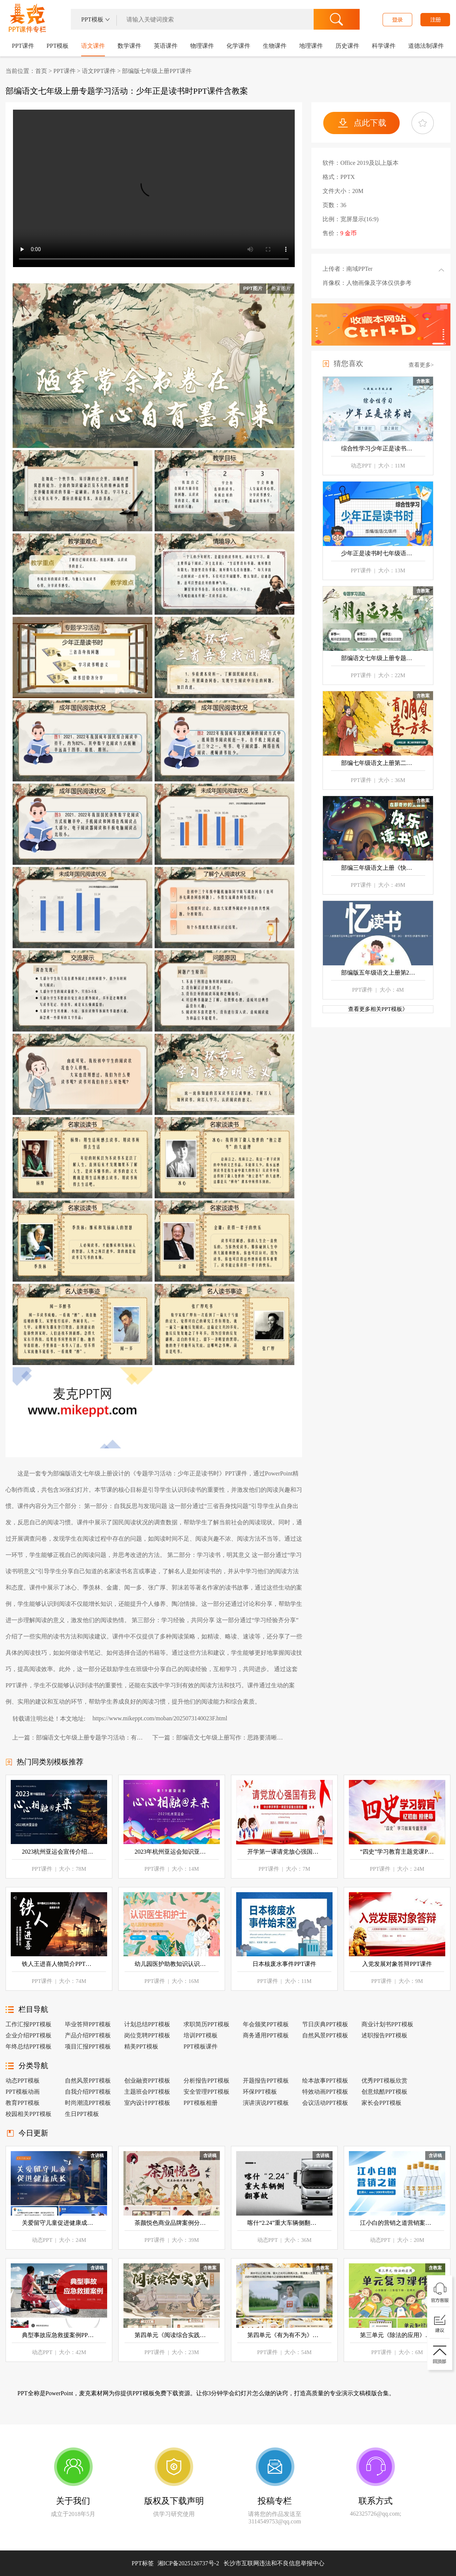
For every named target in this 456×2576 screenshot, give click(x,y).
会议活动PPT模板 (325, 2103)
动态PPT (361, 466)
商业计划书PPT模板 (387, 2024)
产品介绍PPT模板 (88, 2035)
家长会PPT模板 (381, 2103)
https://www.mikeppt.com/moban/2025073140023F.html (159, 1718)
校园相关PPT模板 (29, 2114)
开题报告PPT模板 (266, 2080)
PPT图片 (252, 288)
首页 (41, 71)
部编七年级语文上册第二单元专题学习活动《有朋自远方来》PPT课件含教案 (378, 763)
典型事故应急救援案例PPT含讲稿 (59, 2335)
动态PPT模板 (23, 2080)
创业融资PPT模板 (147, 2080)
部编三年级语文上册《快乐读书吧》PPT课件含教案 (378, 868)
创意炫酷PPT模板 (384, 2092)
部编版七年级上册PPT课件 (157, 71)
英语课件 (166, 46)
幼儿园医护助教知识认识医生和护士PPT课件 (172, 1964)
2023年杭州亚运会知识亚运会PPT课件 (172, 1851)
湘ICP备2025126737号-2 (241, 2563)
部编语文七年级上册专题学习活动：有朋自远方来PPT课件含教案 (91, 1737)
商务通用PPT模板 (266, 2035)
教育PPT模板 (23, 2103)
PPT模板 (58, 46)
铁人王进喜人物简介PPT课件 (59, 1964)
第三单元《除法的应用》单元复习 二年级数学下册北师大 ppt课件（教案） (397, 2335)
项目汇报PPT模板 (88, 2046)
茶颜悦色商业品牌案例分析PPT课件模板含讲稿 (172, 2223)
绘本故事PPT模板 (325, 2080)
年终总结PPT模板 (29, 2046)
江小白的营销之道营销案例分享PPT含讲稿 (397, 2223)
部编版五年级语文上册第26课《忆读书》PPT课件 (378, 972)
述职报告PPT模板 (384, 2035)
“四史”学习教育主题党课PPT (397, 1851)
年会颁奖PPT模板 (266, 2024)
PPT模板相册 (201, 2103)
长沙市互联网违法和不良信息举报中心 (274, 2563)
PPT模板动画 (23, 2092)
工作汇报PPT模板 (29, 2024)
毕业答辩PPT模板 (88, 2024)
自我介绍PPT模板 (88, 2092)
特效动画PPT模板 (325, 2092)
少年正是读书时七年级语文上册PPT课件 (378, 553)
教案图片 (281, 288)
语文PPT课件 (99, 71)
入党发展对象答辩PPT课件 (397, 1964)
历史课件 (347, 46)
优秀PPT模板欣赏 (384, 2080)
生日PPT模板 (82, 2114)
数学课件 (129, 46)
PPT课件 (26, 20)
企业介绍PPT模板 (29, 2035)
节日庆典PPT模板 (325, 2024)
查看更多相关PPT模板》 (378, 1009)
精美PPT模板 (141, 2046)
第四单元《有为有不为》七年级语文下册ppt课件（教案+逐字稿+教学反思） (284, 2335)
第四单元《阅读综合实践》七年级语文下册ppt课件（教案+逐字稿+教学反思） (172, 2335)
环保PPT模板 (260, 2092)
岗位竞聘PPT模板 (147, 2035)
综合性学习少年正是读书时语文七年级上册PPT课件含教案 (378, 448)
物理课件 (202, 46)
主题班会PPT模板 (147, 2092)
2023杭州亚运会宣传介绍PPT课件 (59, 1851)
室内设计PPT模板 (147, 2103)
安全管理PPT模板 (206, 2092)
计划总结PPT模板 (147, 2024)
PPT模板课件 (201, 2046)
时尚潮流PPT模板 (88, 2103)
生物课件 (275, 46)
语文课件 (93, 46)
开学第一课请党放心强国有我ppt (284, 1851)
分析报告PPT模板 (206, 2080)
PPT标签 (143, 2563)
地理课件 (311, 46)
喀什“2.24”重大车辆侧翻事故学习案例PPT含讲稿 (284, 2223)
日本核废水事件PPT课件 (284, 1964)
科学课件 (384, 46)
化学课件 (238, 46)
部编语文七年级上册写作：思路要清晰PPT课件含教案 (231, 1737)
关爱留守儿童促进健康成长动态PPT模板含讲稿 (59, 2223)
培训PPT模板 (201, 2035)
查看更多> (421, 365)
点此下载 (370, 122)
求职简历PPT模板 (206, 2024)
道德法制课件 (426, 46)
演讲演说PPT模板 (266, 2103)
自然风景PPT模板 (325, 2035)
